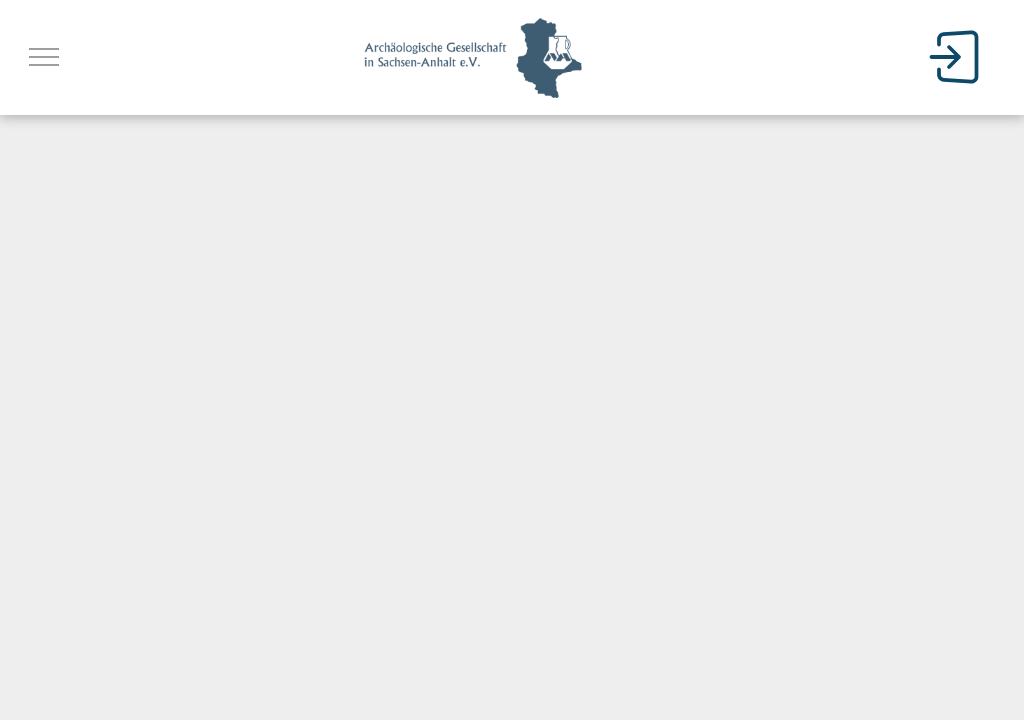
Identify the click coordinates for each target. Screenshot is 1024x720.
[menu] (44, 57)
